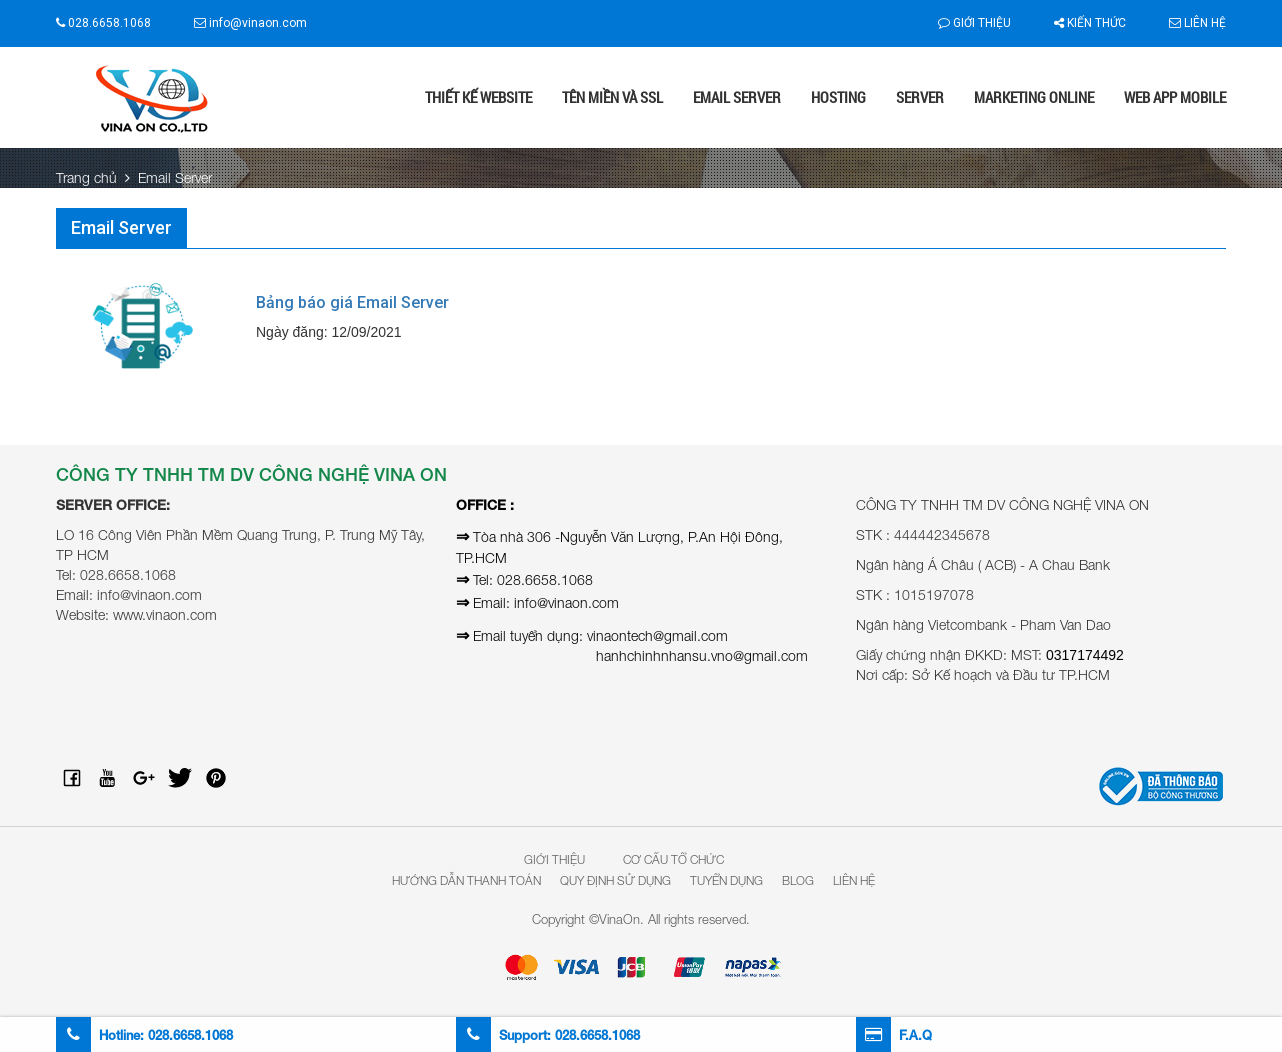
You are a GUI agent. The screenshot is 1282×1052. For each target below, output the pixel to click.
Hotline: (144, 1035)
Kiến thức (1090, 23)
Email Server (737, 97)
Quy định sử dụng (615, 880)
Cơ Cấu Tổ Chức (673, 859)
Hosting (838, 97)
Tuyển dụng (726, 880)
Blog (798, 880)
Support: (548, 1035)
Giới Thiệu (554, 859)
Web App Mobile (1175, 97)
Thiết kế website (478, 97)
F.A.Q (894, 1035)
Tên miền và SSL (612, 97)
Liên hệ (1197, 23)
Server (920, 97)
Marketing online (1034, 97)
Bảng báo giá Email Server (352, 302)
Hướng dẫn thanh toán (466, 880)
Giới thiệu (974, 23)
